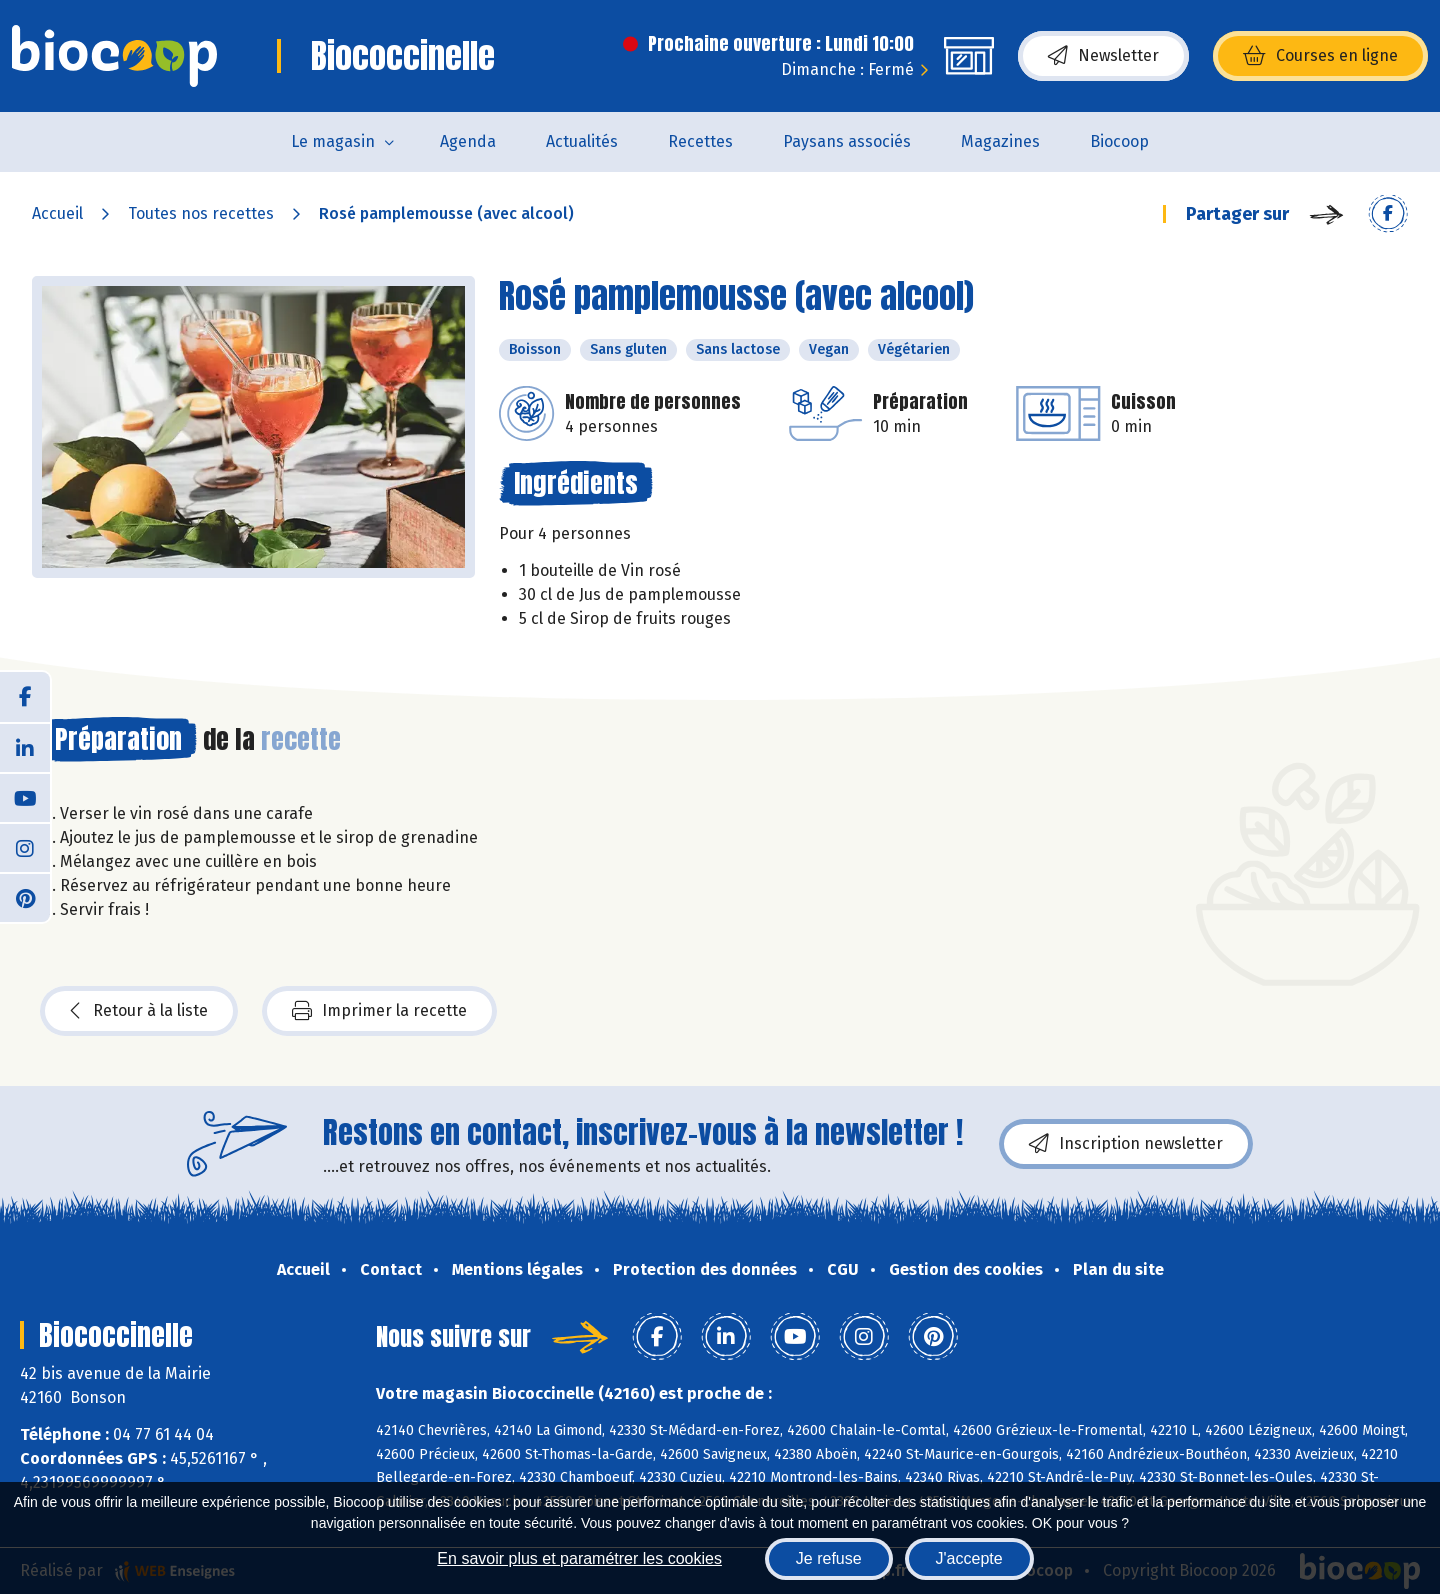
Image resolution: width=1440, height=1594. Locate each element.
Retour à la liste (139, 1011)
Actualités (582, 141)
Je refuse (829, 1558)
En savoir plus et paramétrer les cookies (579, 1558)
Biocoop (1119, 141)
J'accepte (969, 1558)
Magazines (1000, 141)
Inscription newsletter (1126, 1144)
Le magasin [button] (333, 141)
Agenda (468, 141)
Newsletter (1103, 56)
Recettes (700, 141)
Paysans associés (847, 141)
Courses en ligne (1320, 56)
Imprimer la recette (379, 1011)
